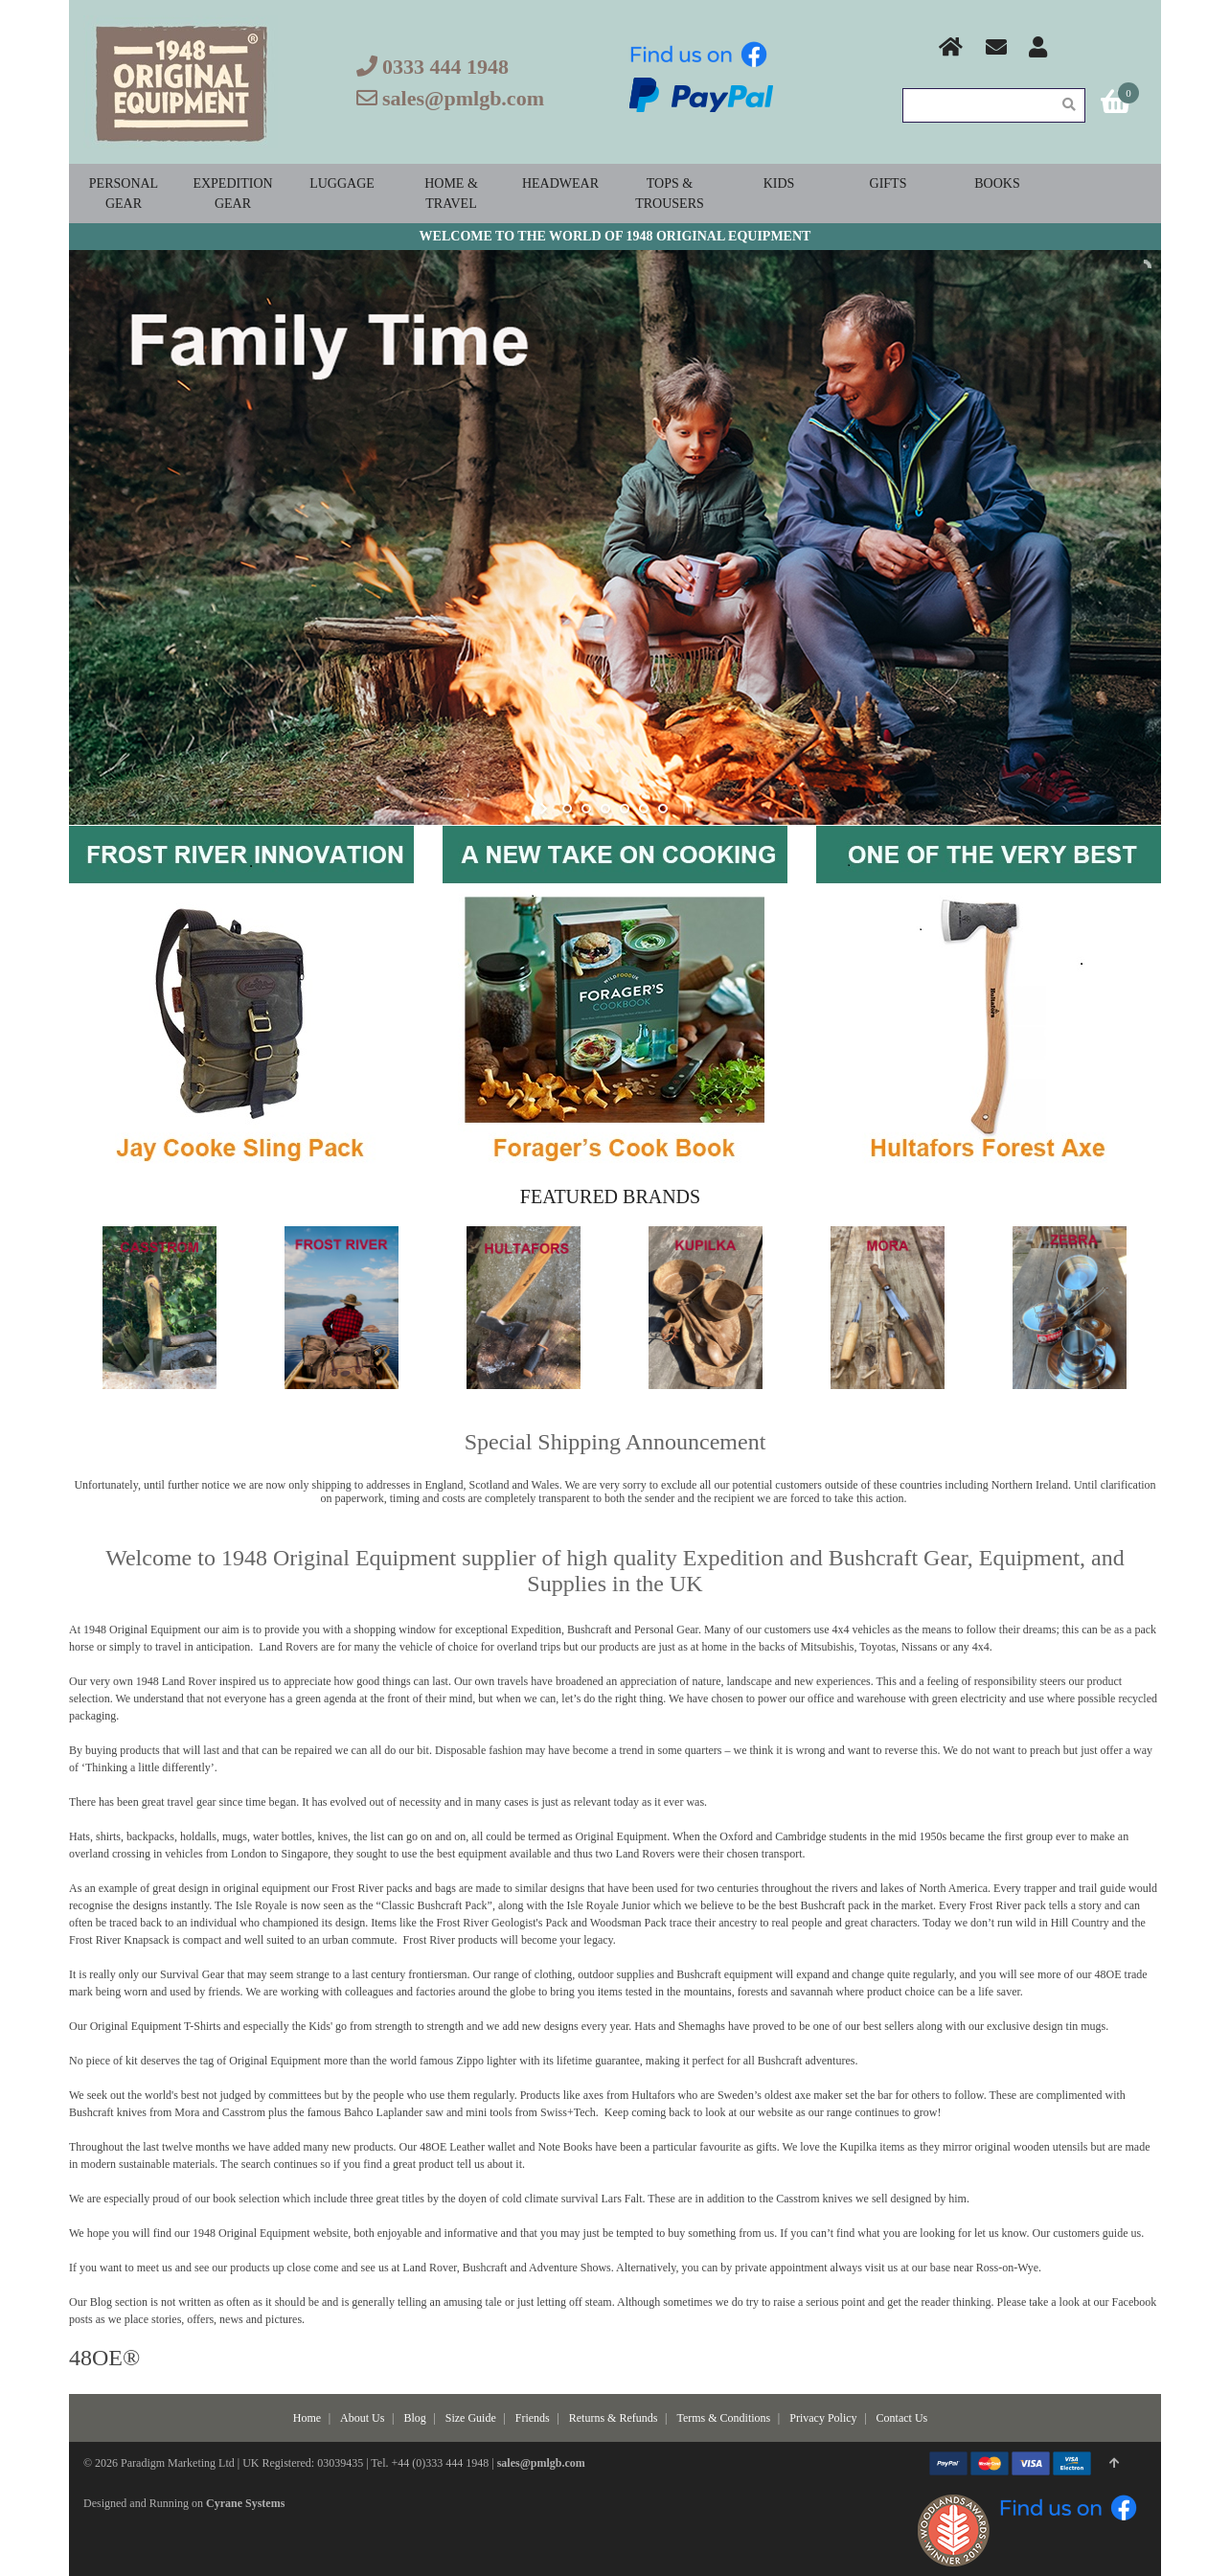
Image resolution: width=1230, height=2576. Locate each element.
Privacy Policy (822, 2418)
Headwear (560, 183)
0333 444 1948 (445, 67)
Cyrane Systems (245, 2503)
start (546, 808)
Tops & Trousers (669, 193)
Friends (532, 2418)
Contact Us (902, 2418)
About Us (362, 2418)
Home (307, 2418)
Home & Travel (451, 193)
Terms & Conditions (723, 2418)
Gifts (888, 183)
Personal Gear (123, 193)
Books (996, 183)
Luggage (342, 183)
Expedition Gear (232, 193)
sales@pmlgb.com (463, 98)
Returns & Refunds (613, 2418)
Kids (779, 183)
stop (684, 808)
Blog (414, 2418)
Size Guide (470, 2418)
